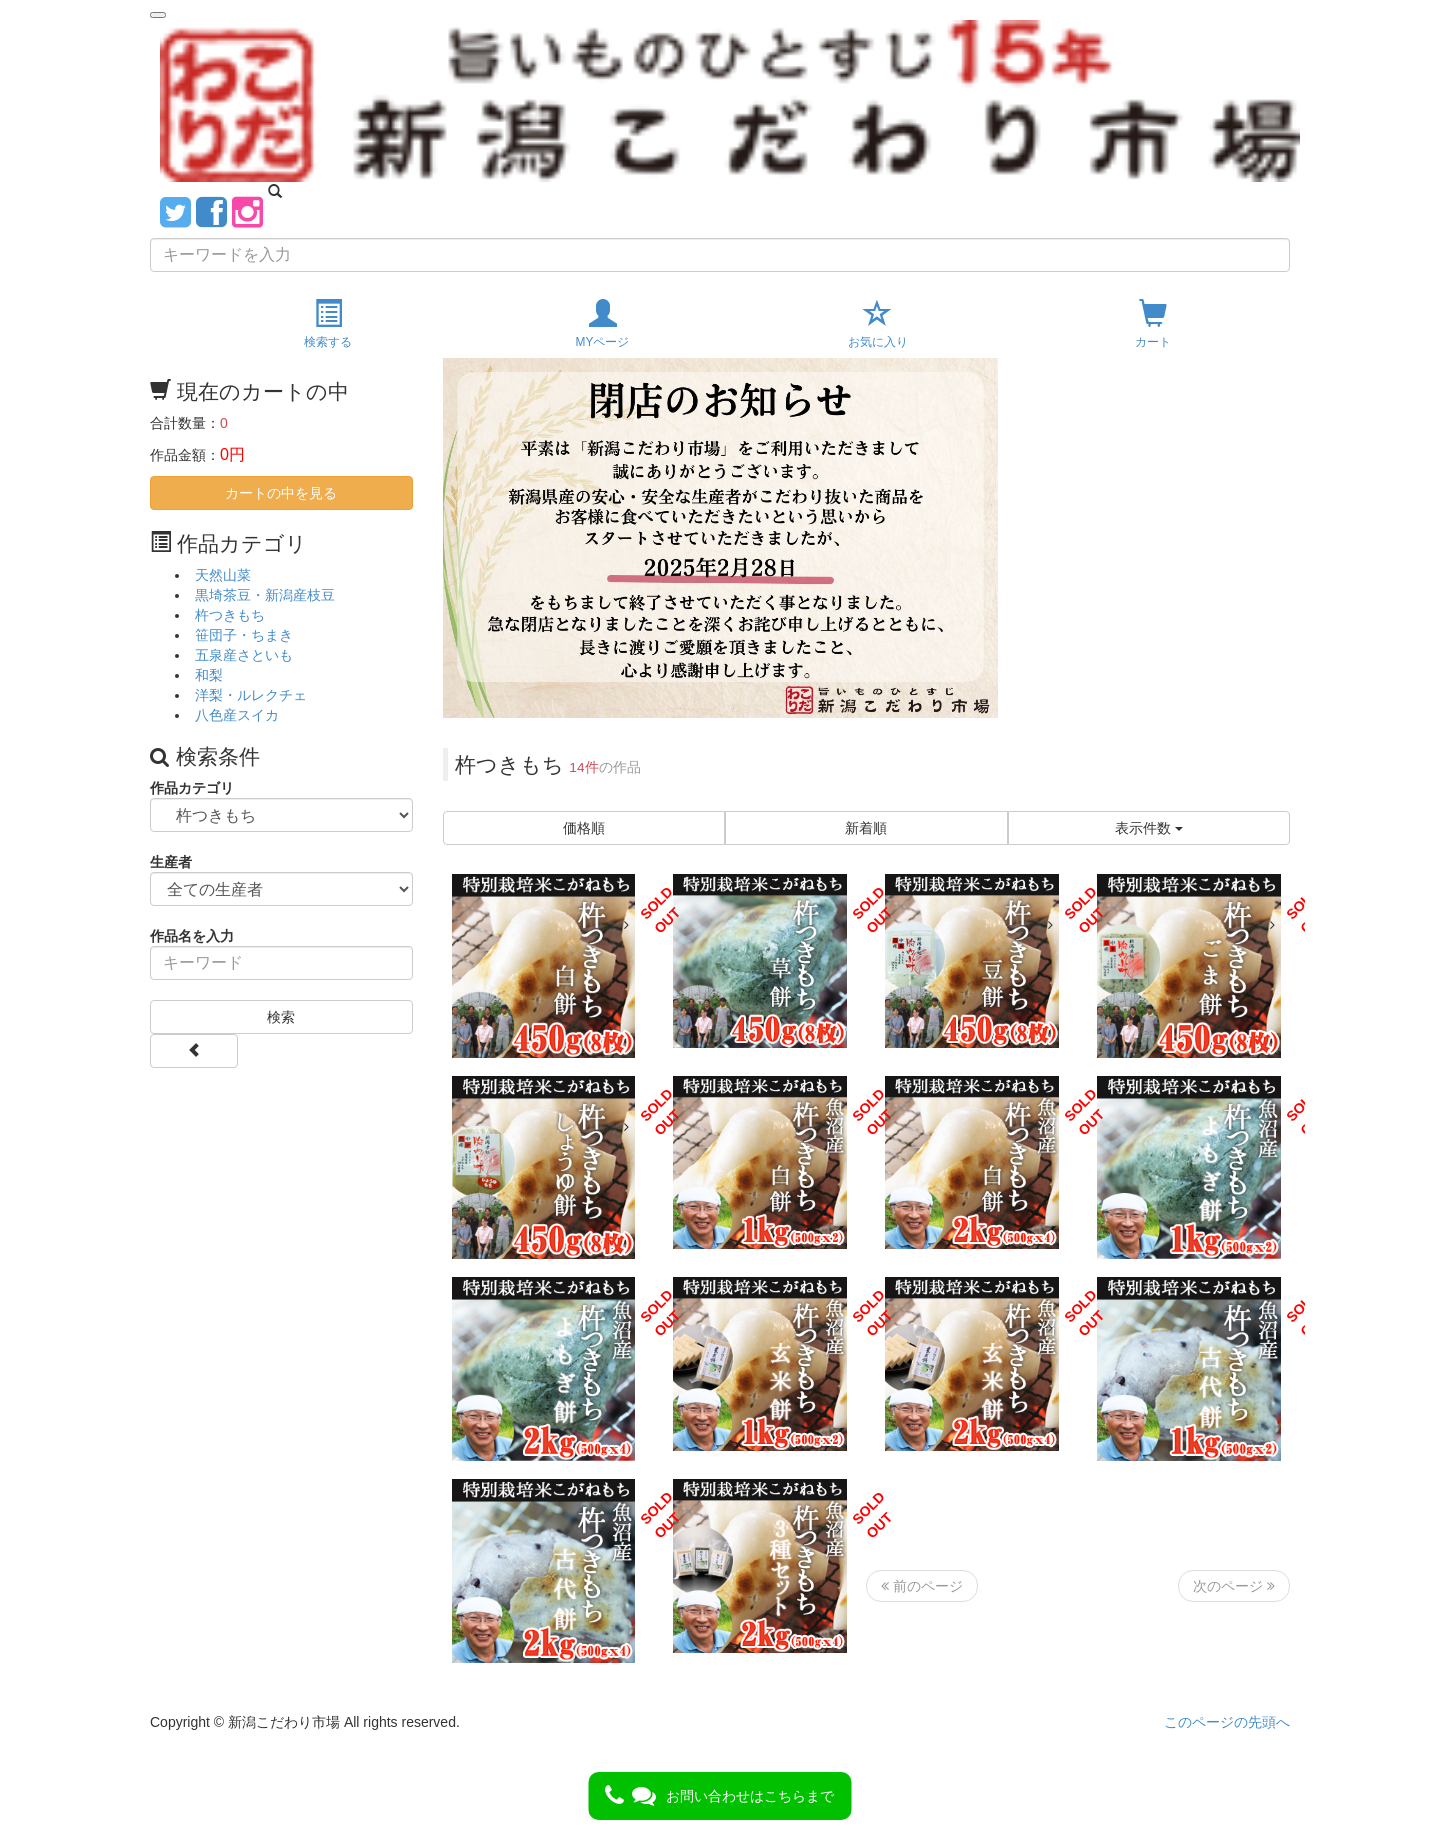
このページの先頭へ (1227, 1722)
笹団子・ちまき (244, 635)
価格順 (584, 828)
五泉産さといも (244, 655)
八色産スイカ (237, 715)
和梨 (209, 675)
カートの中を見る (281, 493)
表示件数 (1149, 828)
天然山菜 (223, 575)
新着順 (866, 828)
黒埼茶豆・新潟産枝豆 (265, 595)
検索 (281, 1017)
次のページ (1234, 1586)
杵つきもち (230, 615)
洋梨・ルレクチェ (251, 695)
